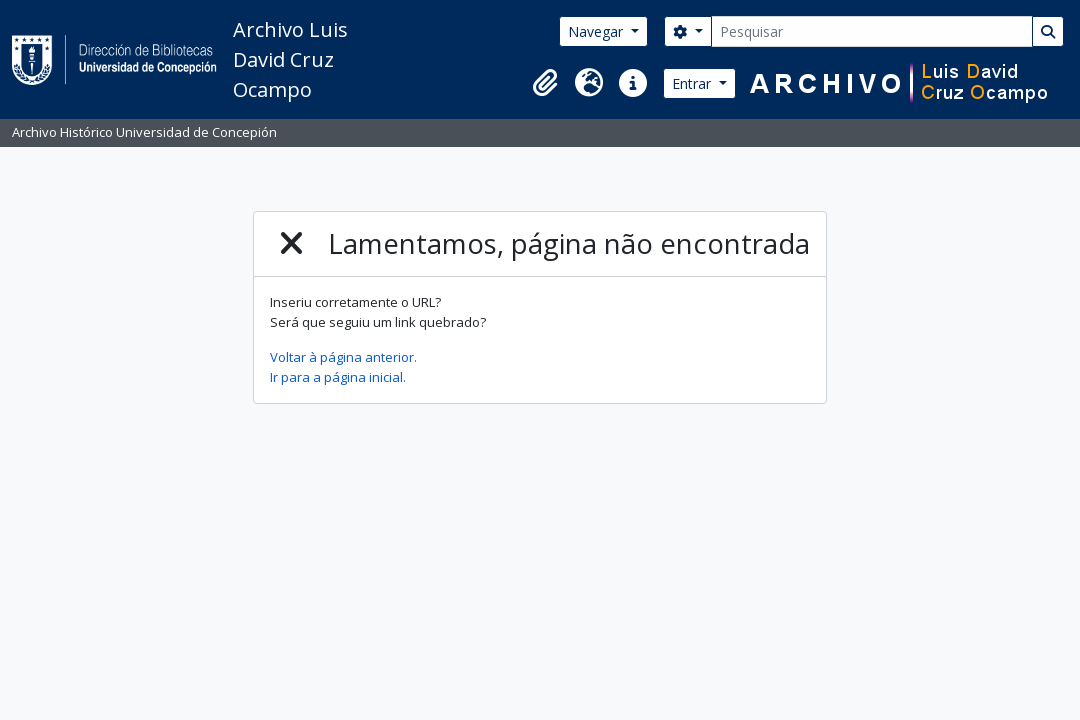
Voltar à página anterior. (343, 357)
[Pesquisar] (872, 31)
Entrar (693, 83)
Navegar (597, 31)
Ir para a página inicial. (338, 377)
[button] (545, 83)
